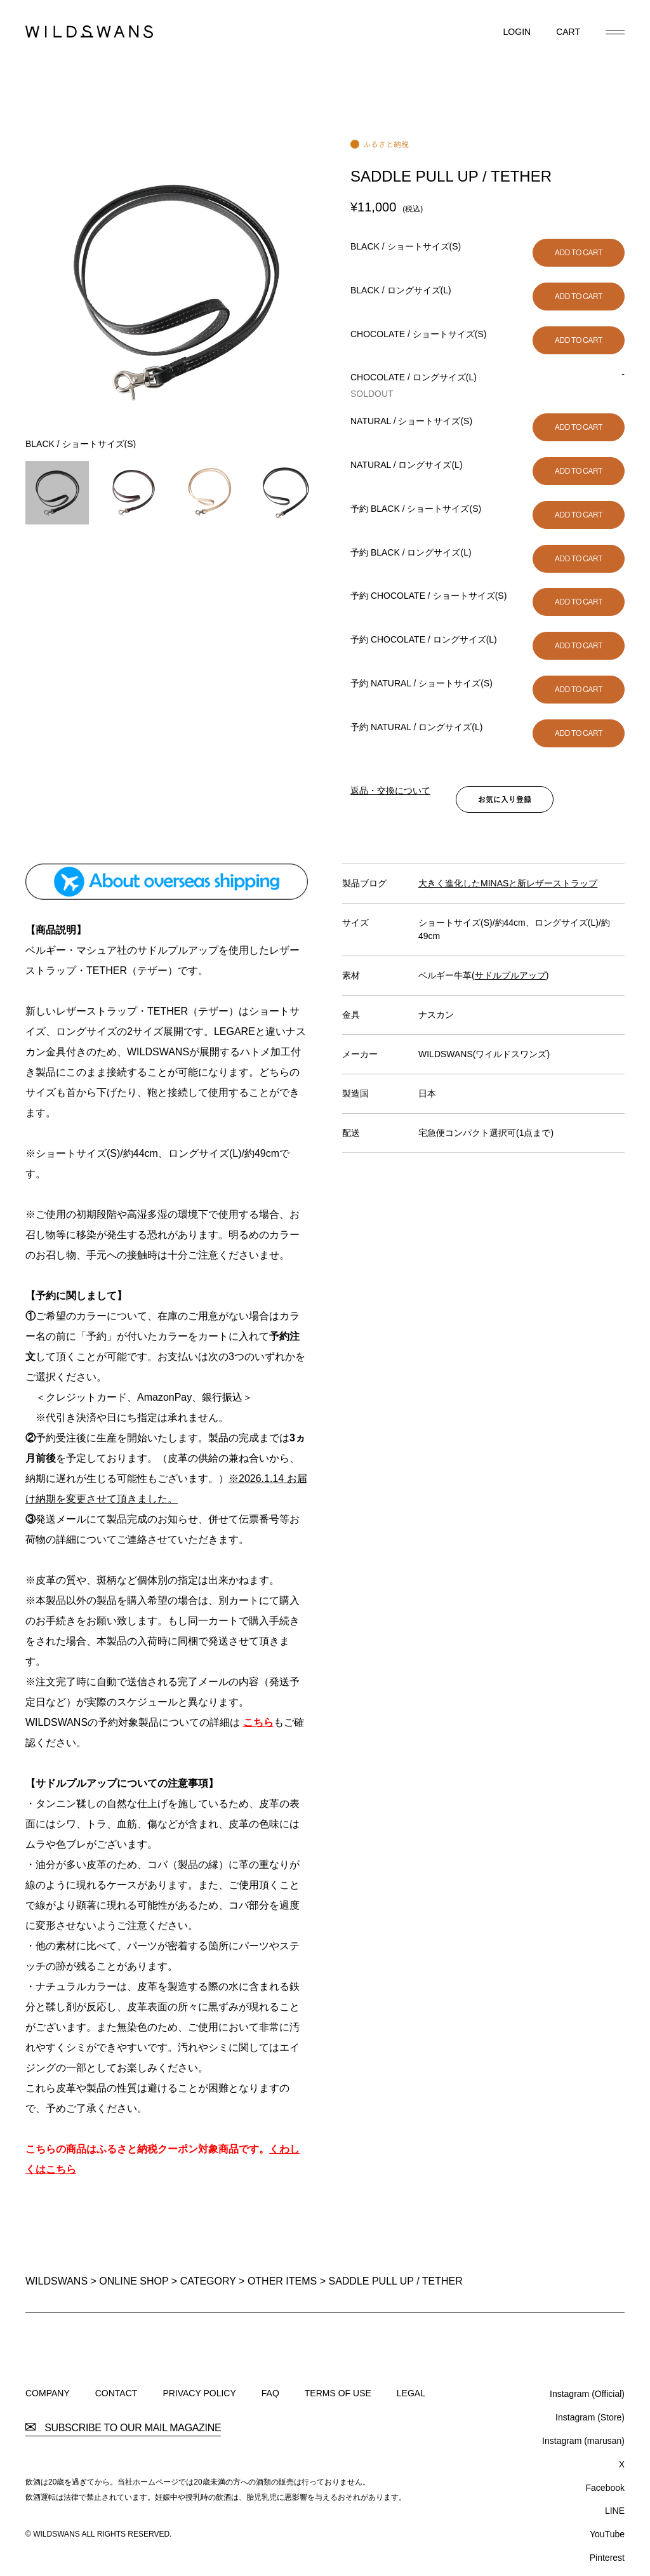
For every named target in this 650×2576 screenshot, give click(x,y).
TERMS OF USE (338, 2393)
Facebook (605, 2488)
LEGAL (411, 2393)
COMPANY (47, 2393)
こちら (258, 1722)
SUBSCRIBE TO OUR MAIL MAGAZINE (123, 2428)
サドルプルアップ (510, 975)
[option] (175, 294)
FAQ (270, 2393)
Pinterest (607, 2558)
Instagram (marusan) (583, 2441)
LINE (615, 2511)
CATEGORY (208, 2281)
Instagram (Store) (590, 2417)
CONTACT (116, 2393)
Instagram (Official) (587, 2394)
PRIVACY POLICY (198, 2393)
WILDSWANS (56, 2281)
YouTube (607, 2534)
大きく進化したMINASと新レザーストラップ (507, 883)
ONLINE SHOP (133, 2281)
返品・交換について (390, 790)
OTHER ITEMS (282, 2281)
